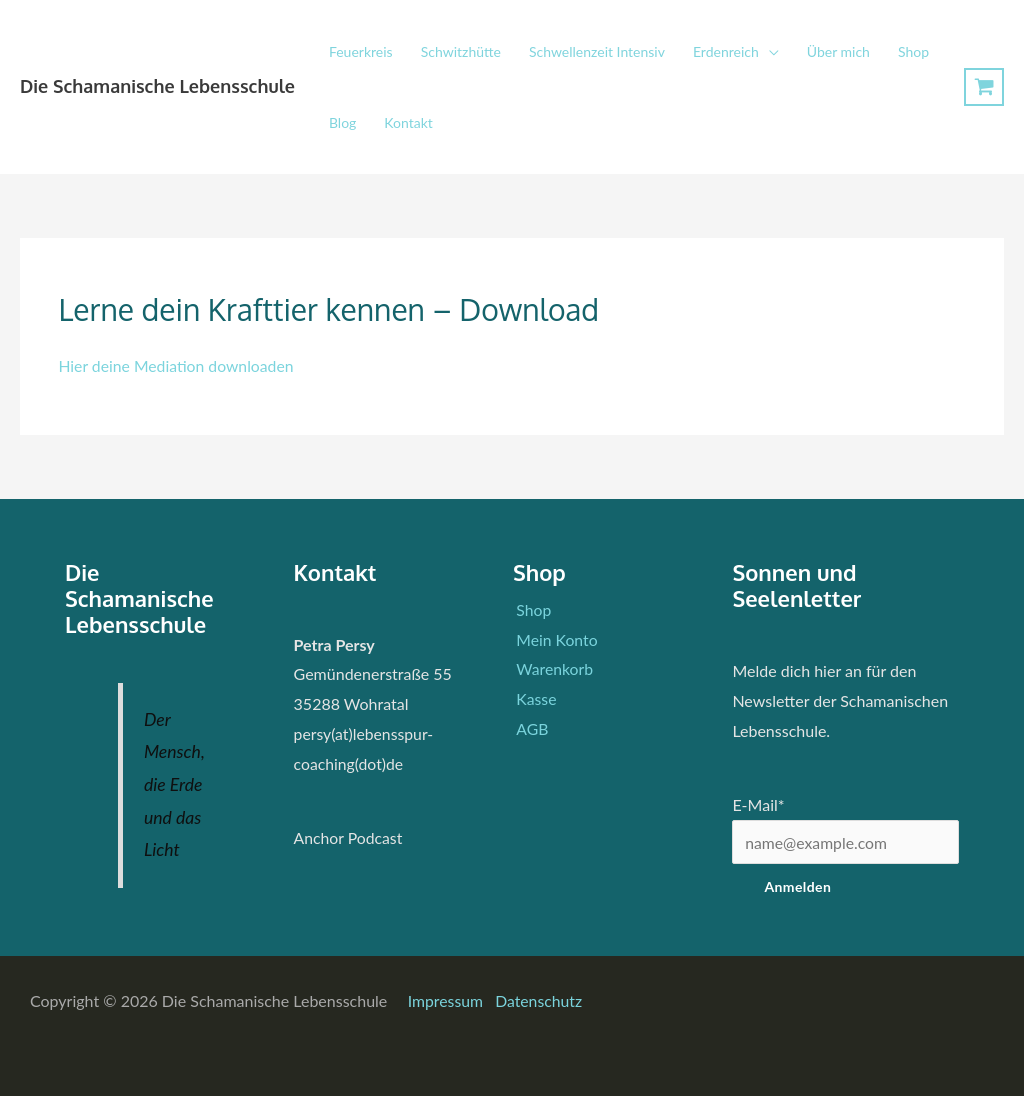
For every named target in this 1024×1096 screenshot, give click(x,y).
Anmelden (797, 887)
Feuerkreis (361, 51)
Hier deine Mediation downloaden (177, 365)
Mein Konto (554, 639)
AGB (529, 728)
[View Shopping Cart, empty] (984, 87)
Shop (913, 51)
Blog (342, 122)
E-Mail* (758, 804)
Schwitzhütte (461, 51)
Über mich (838, 51)
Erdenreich (726, 51)
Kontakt (408, 122)
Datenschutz (540, 1000)
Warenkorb (552, 668)
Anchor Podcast (349, 837)
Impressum (448, 1000)
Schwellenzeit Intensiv (597, 51)
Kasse (533, 698)
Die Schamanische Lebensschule (157, 86)
